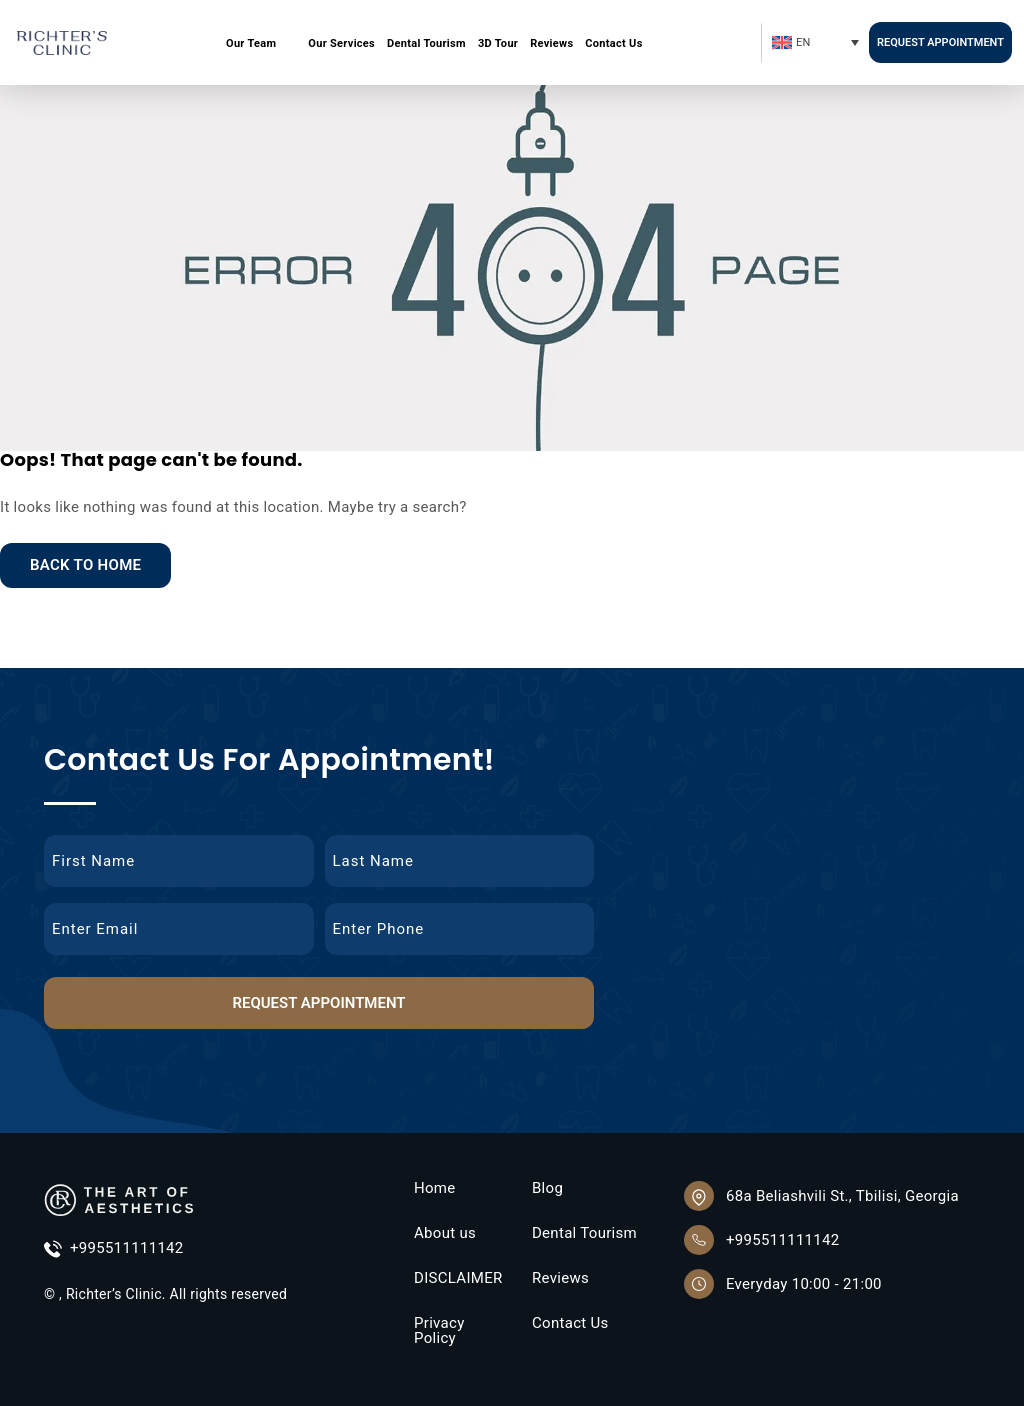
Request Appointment (940, 42)
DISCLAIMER (458, 1278)
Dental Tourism (426, 43)
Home (435, 1188)
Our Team (251, 43)
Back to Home (85, 565)
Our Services (341, 43)
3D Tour (498, 43)
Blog (547, 1188)
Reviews (551, 43)
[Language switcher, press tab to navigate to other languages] (814, 42)
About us (445, 1233)
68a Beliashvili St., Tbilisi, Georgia (842, 1196)
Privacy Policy (439, 1331)
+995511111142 (114, 1249)
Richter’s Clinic (114, 1294)
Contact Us (613, 43)
